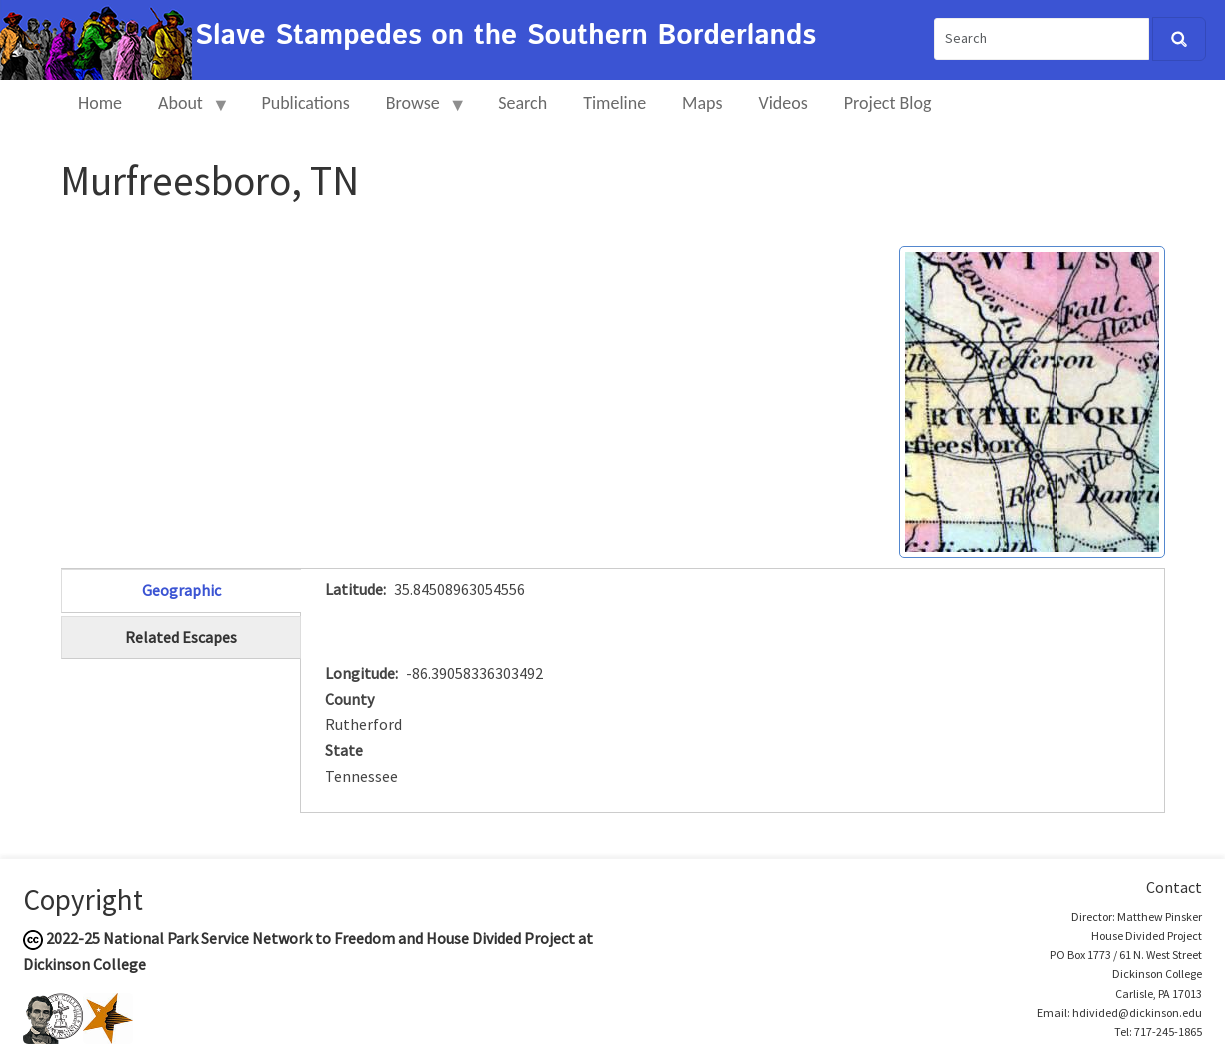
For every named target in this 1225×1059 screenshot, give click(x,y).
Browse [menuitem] (417, 111)
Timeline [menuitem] (614, 103)
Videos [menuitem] (783, 103)
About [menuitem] (185, 111)
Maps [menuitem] (702, 103)
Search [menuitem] (522, 103)
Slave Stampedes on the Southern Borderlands (505, 36)
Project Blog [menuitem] (888, 103)
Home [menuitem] (100, 103)
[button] (1032, 400)
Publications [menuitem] (305, 103)
